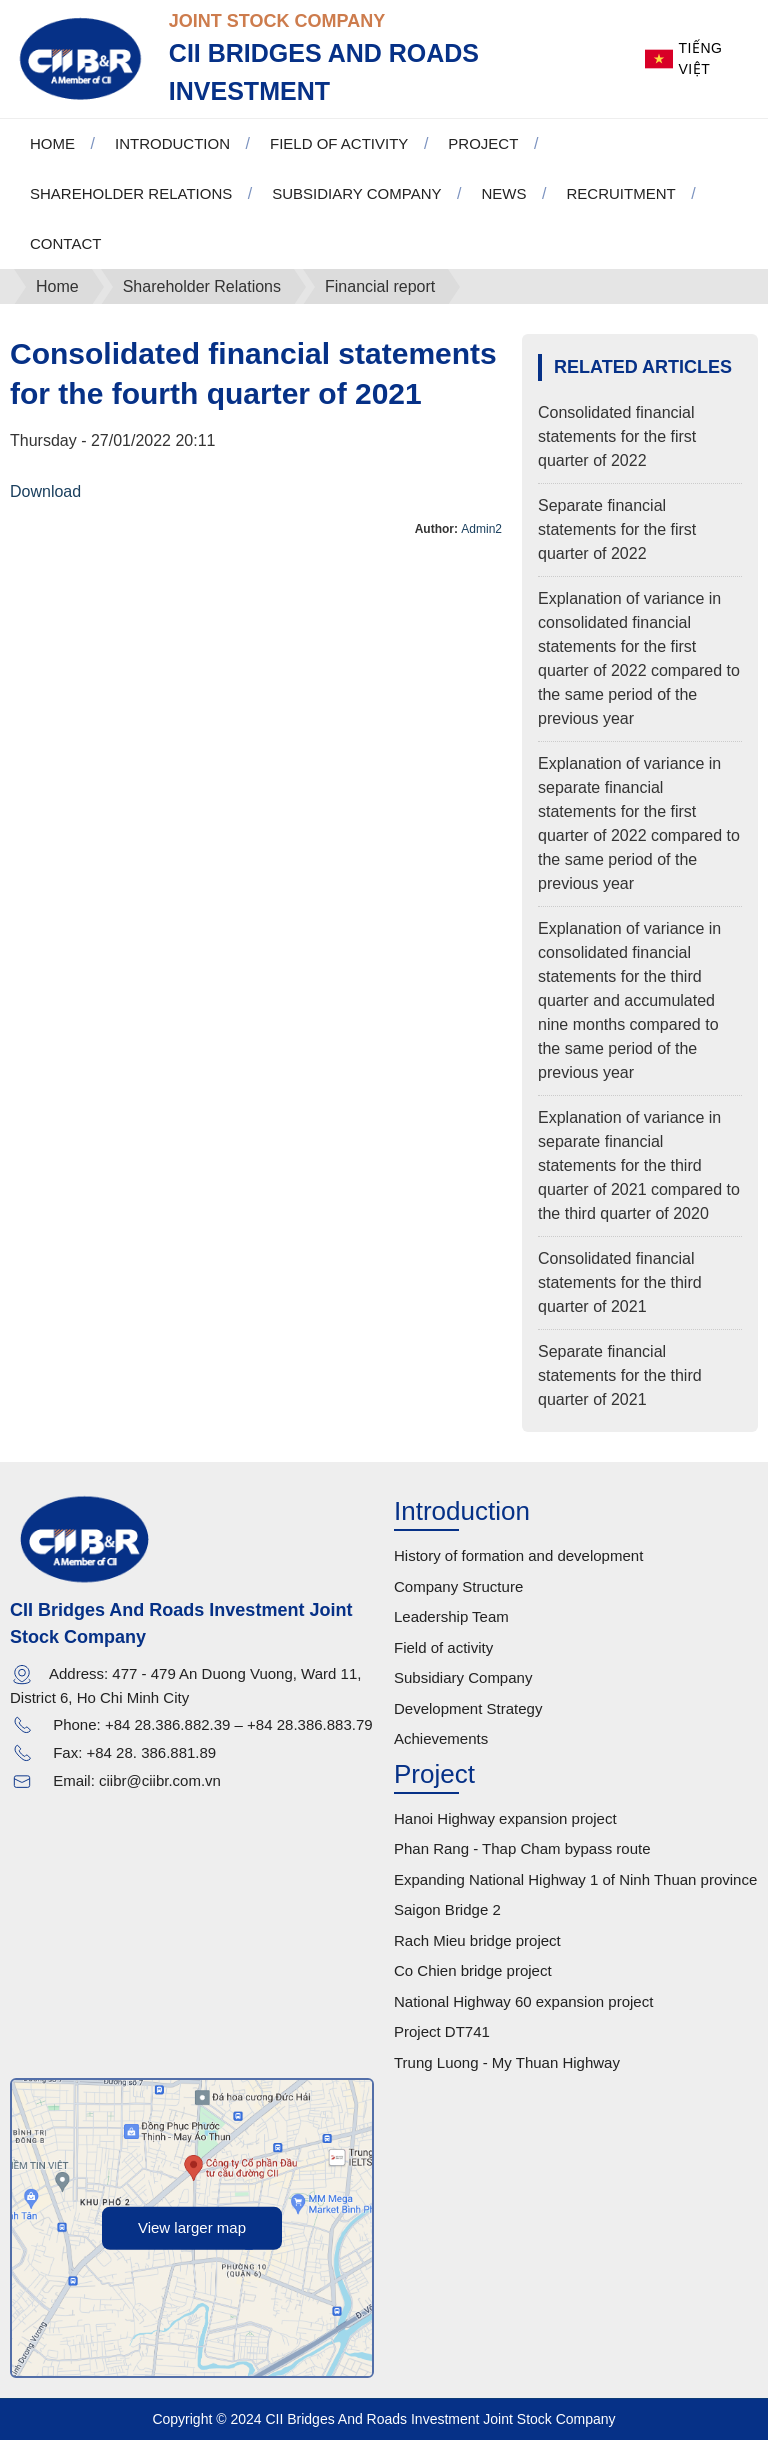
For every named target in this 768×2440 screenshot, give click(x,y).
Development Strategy (468, 1708)
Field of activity (443, 1647)
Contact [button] (65, 243)
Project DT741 (442, 2031)
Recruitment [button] (620, 193)
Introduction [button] (172, 143)
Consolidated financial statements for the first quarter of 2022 (617, 436)
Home (52, 143)
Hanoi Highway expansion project (505, 1818)
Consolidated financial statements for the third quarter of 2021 (620, 1282)
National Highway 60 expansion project (523, 2001)
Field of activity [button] (339, 143)
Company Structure (458, 1586)
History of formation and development (518, 1555)
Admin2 (481, 529)
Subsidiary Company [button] (356, 193)
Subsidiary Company (463, 1677)
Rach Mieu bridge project (477, 1940)
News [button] (503, 193)
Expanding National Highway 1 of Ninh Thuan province (575, 1879)
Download (45, 491)
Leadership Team (451, 1616)
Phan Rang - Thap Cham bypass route (522, 1848)
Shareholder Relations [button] (131, 193)
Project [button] (483, 143)
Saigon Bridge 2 (447, 1909)
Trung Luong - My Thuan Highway (507, 2062)
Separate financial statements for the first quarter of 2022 (617, 529)
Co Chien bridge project (473, 1970)
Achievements (441, 1738)
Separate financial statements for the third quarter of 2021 (620, 1375)
